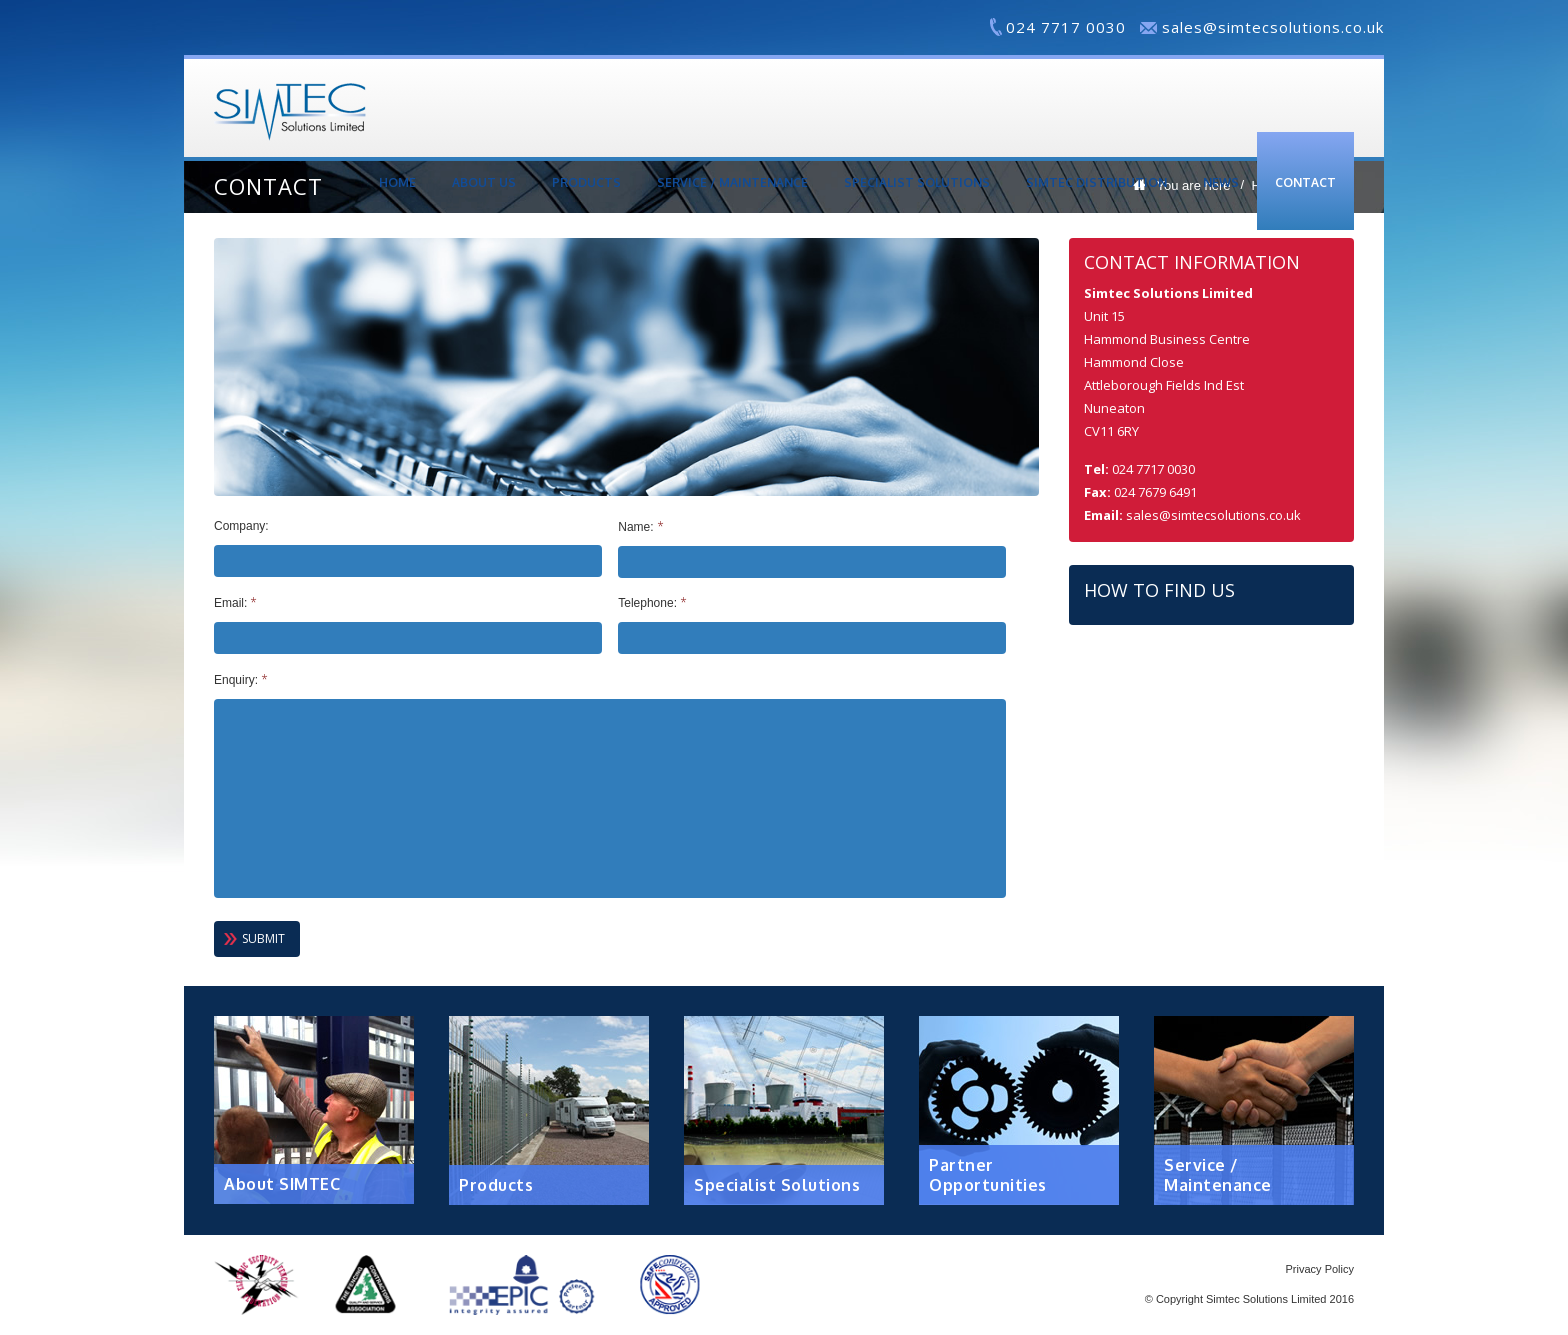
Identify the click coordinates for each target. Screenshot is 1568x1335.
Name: (640, 527)
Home (397, 182)
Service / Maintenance (732, 182)
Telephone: (652, 603)
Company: (241, 526)
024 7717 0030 (1066, 27)
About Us (484, 182)
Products (586, 182)
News (1221, 182)
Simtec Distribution (1096, 182)
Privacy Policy (1320, 1269)
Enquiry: (241, 680)
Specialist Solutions (917, 182)
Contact (1305, 182)
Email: (235, 603)
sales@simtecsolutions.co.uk (1273, 27)
